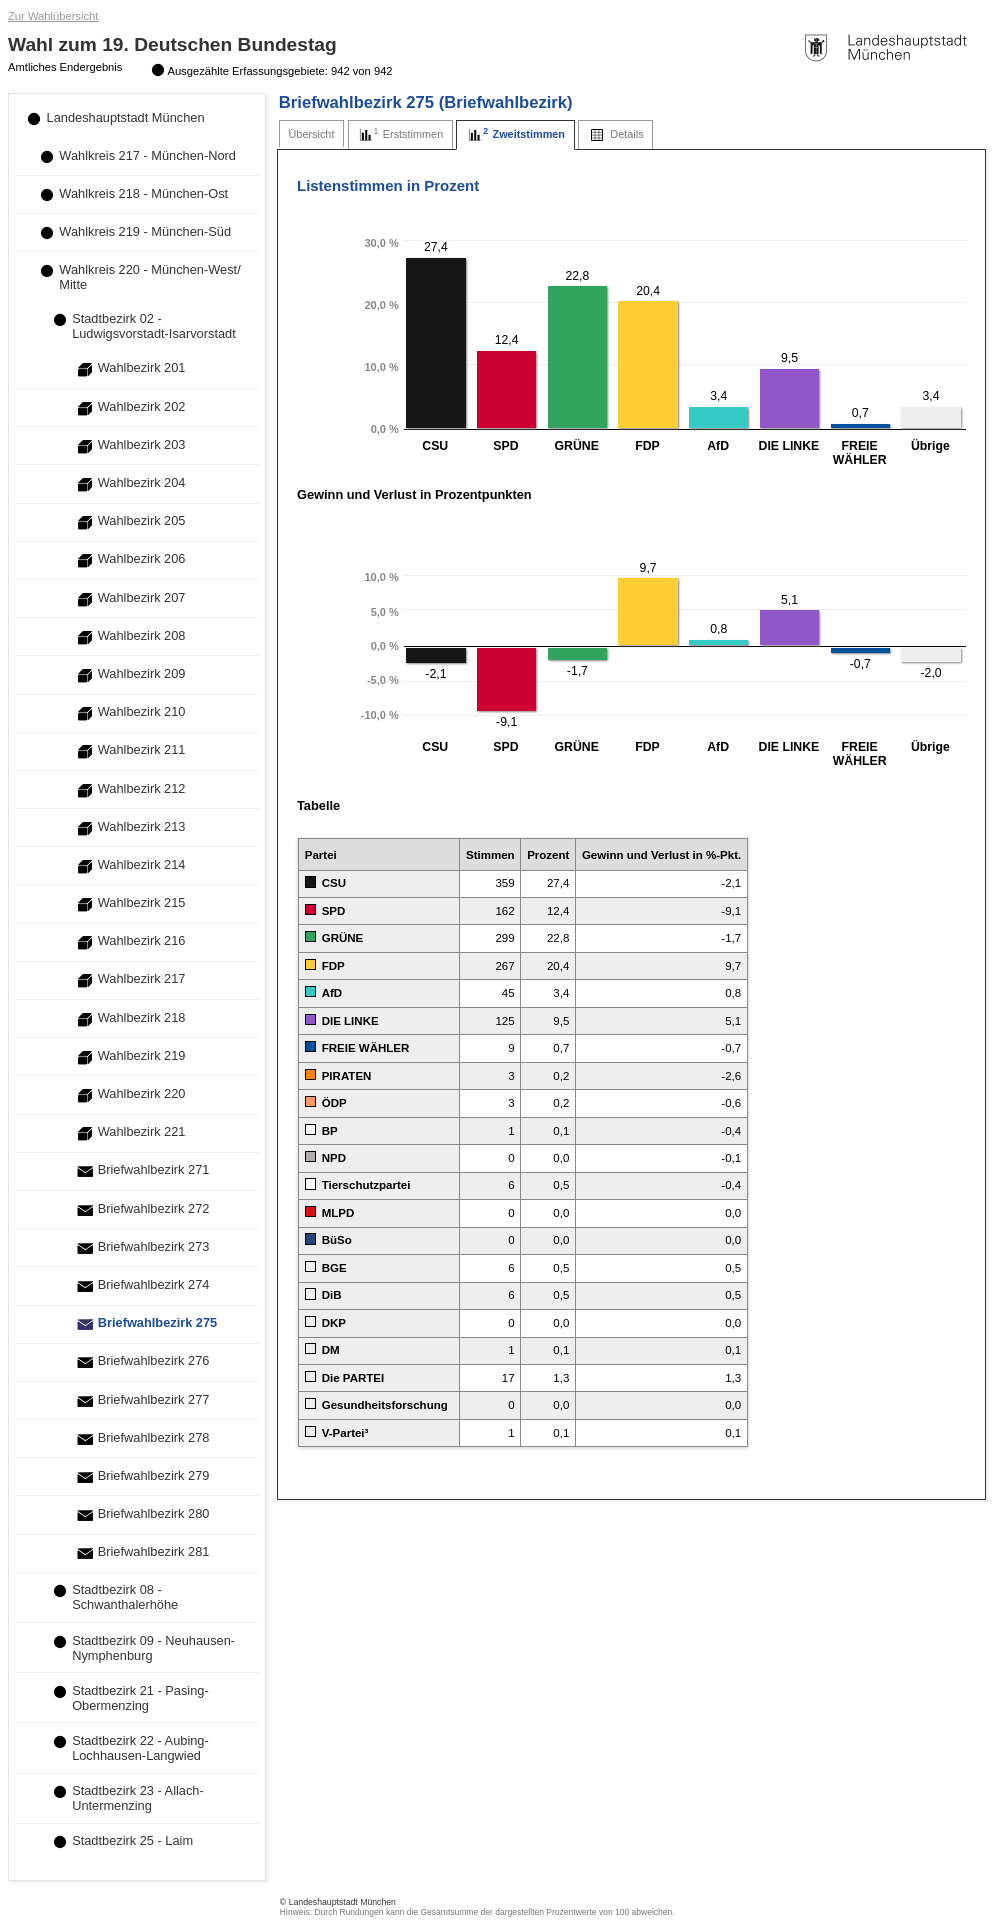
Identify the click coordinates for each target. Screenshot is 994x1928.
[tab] (311, 134)
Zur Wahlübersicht (53, 16)
